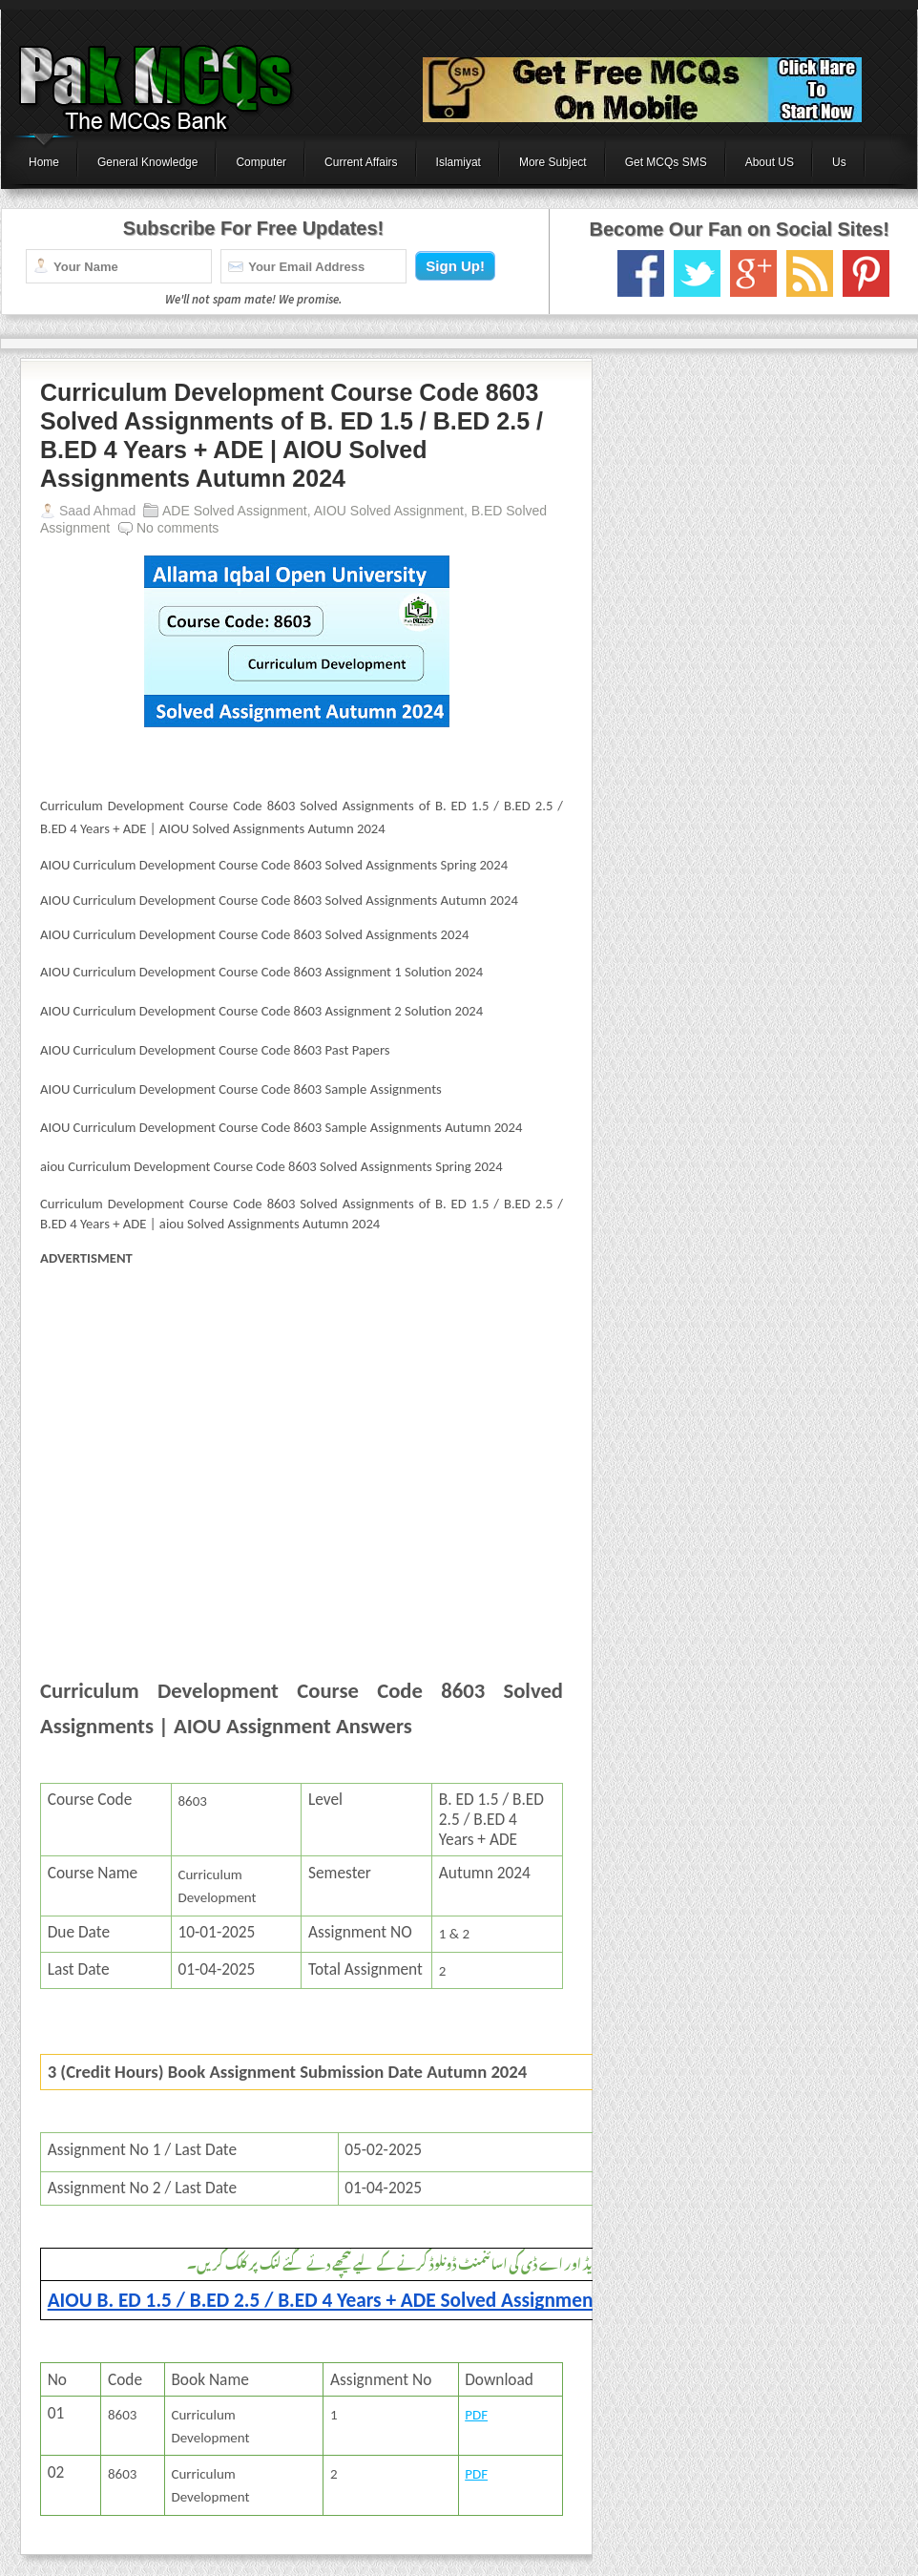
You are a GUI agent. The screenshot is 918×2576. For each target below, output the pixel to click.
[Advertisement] (301, 1441)
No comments (177, 527)
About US (769, 162)
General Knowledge (147, 162)
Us (839, 162)
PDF (476, 2414)
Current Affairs (360, 162)
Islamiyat (458, 162)
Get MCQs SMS (666, 162)
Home (44, 162)
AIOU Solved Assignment (389, 510)
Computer (261, 162)
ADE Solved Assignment (234, 510)
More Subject (553, 162)
